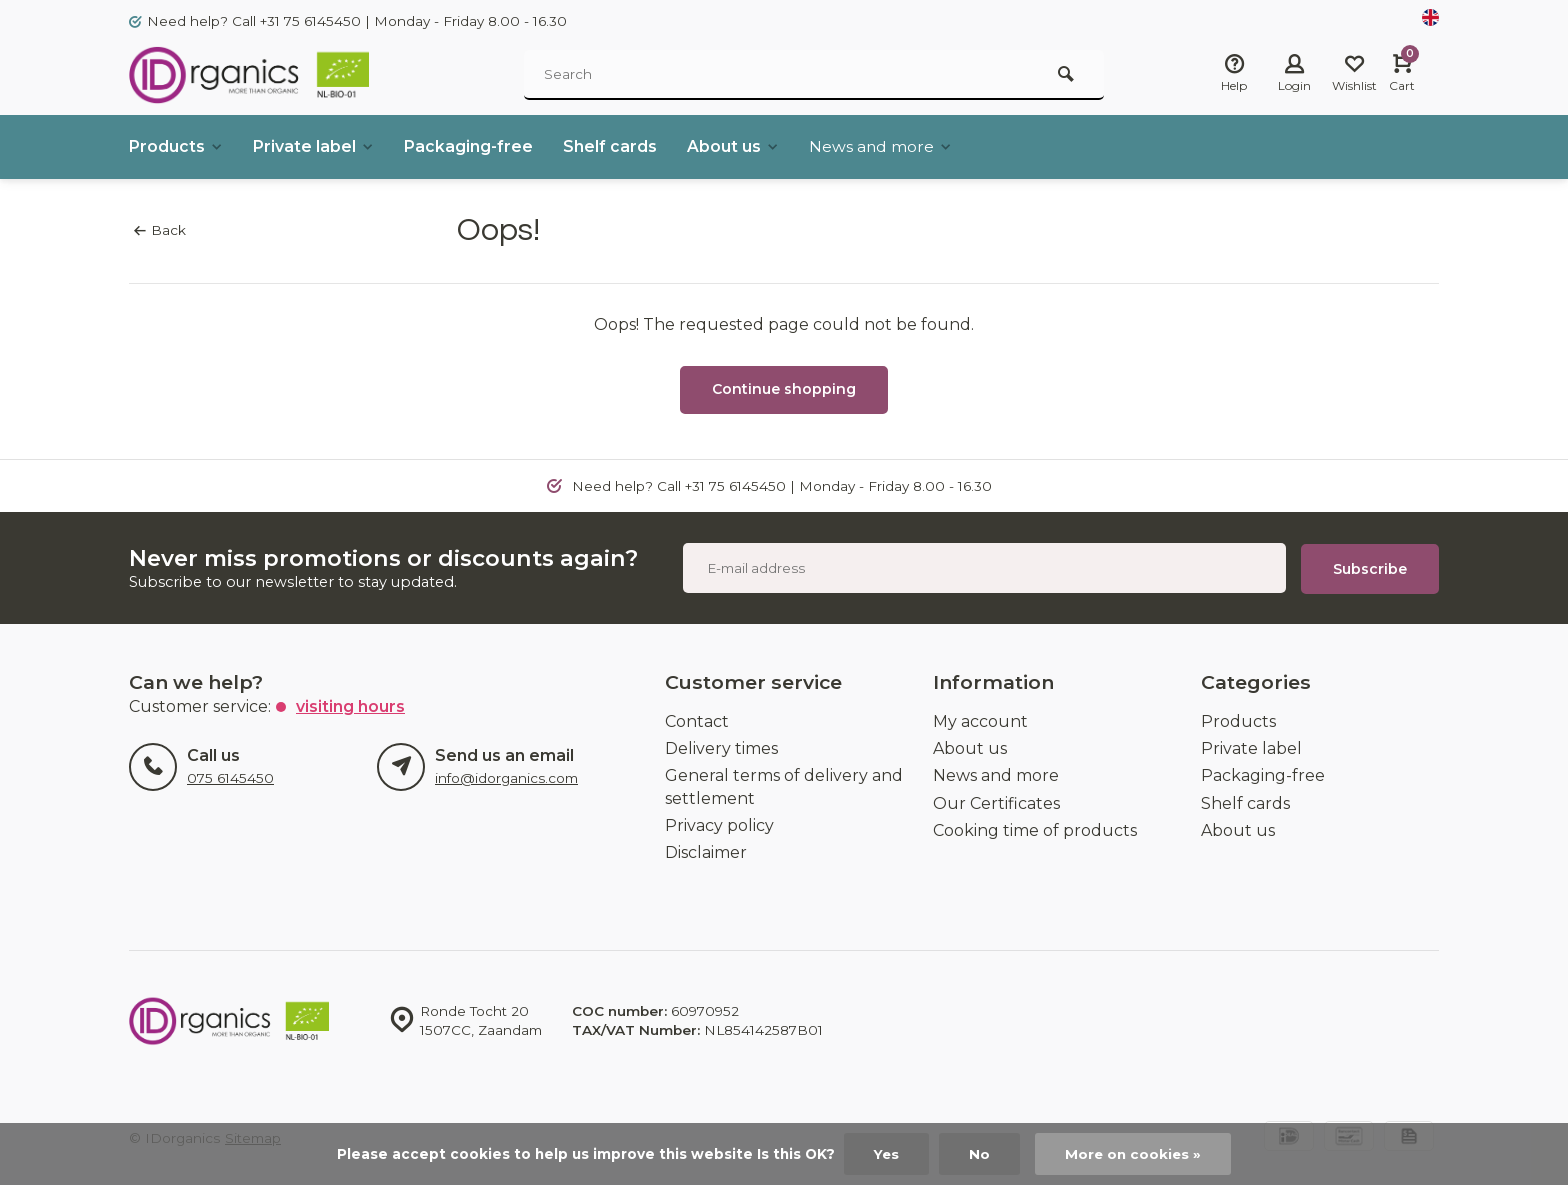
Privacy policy (719, 824)
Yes (886, 1154)
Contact (697, 719)
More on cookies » (1134, 1154)
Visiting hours (350, 704)
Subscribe (1370, 567)
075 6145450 (230, 777)
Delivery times (721, 747)
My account (980, 719)
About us (735, 146)
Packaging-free (470, 146)
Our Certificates (996, 801)
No (979, 1154)
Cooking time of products (1035, 829)
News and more (884, 146)
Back (160, 230)
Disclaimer (706, 851)
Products (176, 146)
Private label (315, 146)
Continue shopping (784, 389)
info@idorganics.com (506, 777)
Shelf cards (612, 146)
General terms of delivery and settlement (784, 785)
